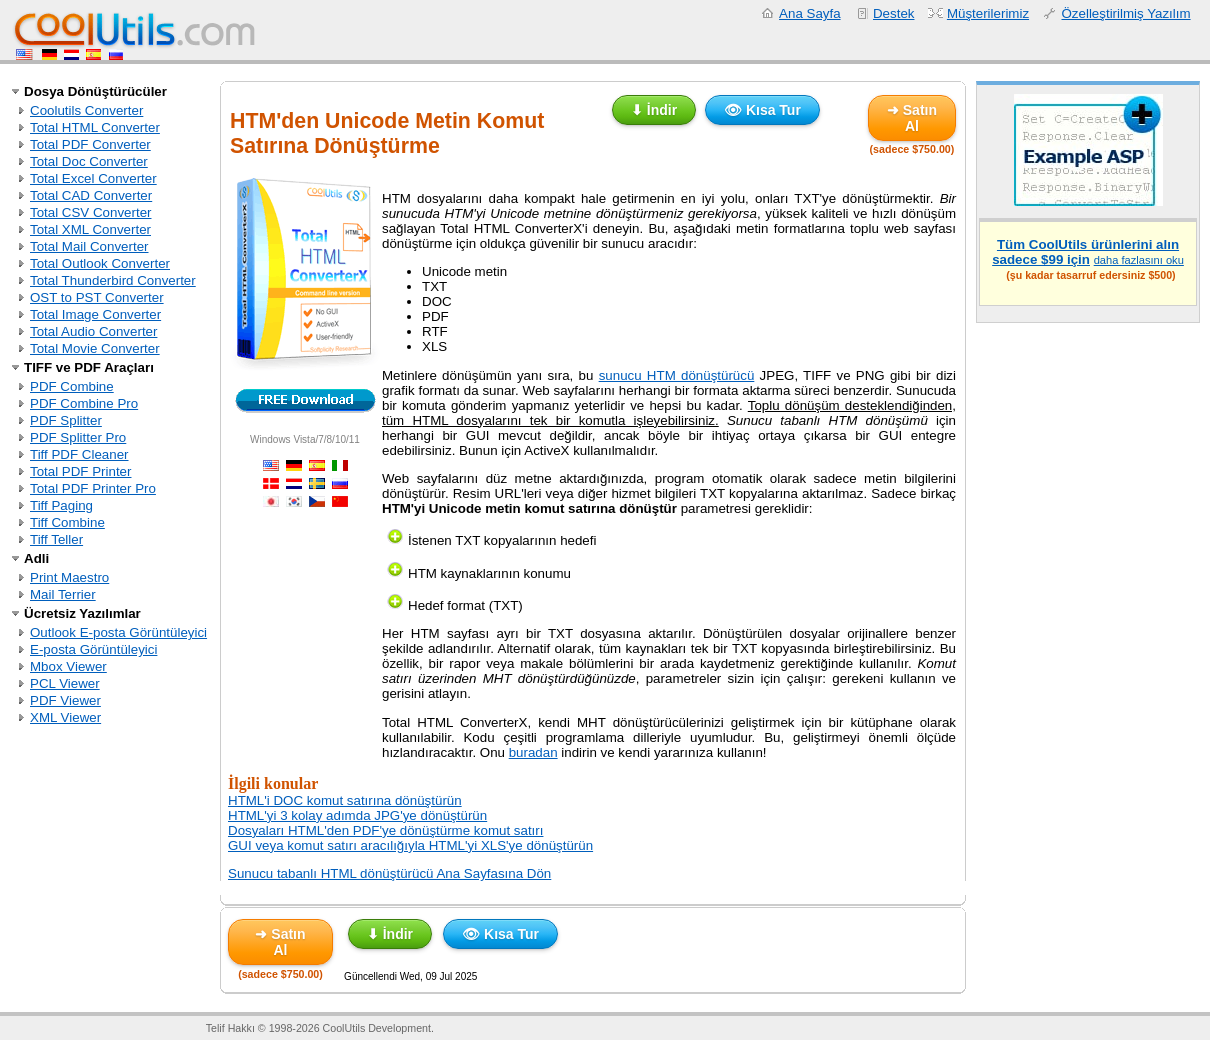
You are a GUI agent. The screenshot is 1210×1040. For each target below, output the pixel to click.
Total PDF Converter (90, 144)
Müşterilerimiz (988, 13)
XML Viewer (65, 717)
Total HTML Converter (95, 127)
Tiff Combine (67, 522)
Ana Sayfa (810, 13)
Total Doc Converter (89, 161)
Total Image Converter (95, 314)
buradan (533, 752)
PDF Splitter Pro (78, 437)
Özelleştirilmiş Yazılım (1125, 13)
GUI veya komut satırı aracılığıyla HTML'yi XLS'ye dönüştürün (410, 845)
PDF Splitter (66, 420)
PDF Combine (72, 386)
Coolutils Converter (86, 110)
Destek (893, 13)
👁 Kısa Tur (762, 110)
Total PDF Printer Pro (93, 488)
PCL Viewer (65, 683)
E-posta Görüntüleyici (93, 649)
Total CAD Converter (91, 195)
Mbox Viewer (68, 666)
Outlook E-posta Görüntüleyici (118, 632)
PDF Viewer (65, 700)
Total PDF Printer (80, 471)
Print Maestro (69, 577)
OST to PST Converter (97, 297)
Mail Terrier (63, 594)
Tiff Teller (56, 539)
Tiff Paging (61, 505)
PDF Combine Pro (84, 403)
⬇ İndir (654, 110)
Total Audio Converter (93, 331)
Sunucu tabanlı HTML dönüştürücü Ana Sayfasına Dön (389, 873)
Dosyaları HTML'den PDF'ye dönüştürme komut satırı (385, 830)
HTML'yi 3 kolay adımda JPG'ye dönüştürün (357, 815)
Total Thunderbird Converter (113, 280)
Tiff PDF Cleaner (79, 454)
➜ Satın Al (912, 118)
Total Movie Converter (95, 348)
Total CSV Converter (90, 212)
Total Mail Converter (89, 246)
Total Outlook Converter (100, 263)
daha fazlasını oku (1139, 260)
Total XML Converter (90, 229)
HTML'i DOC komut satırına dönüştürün (345, 800)
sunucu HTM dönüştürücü (677, 375)
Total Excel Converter (93, 178)
